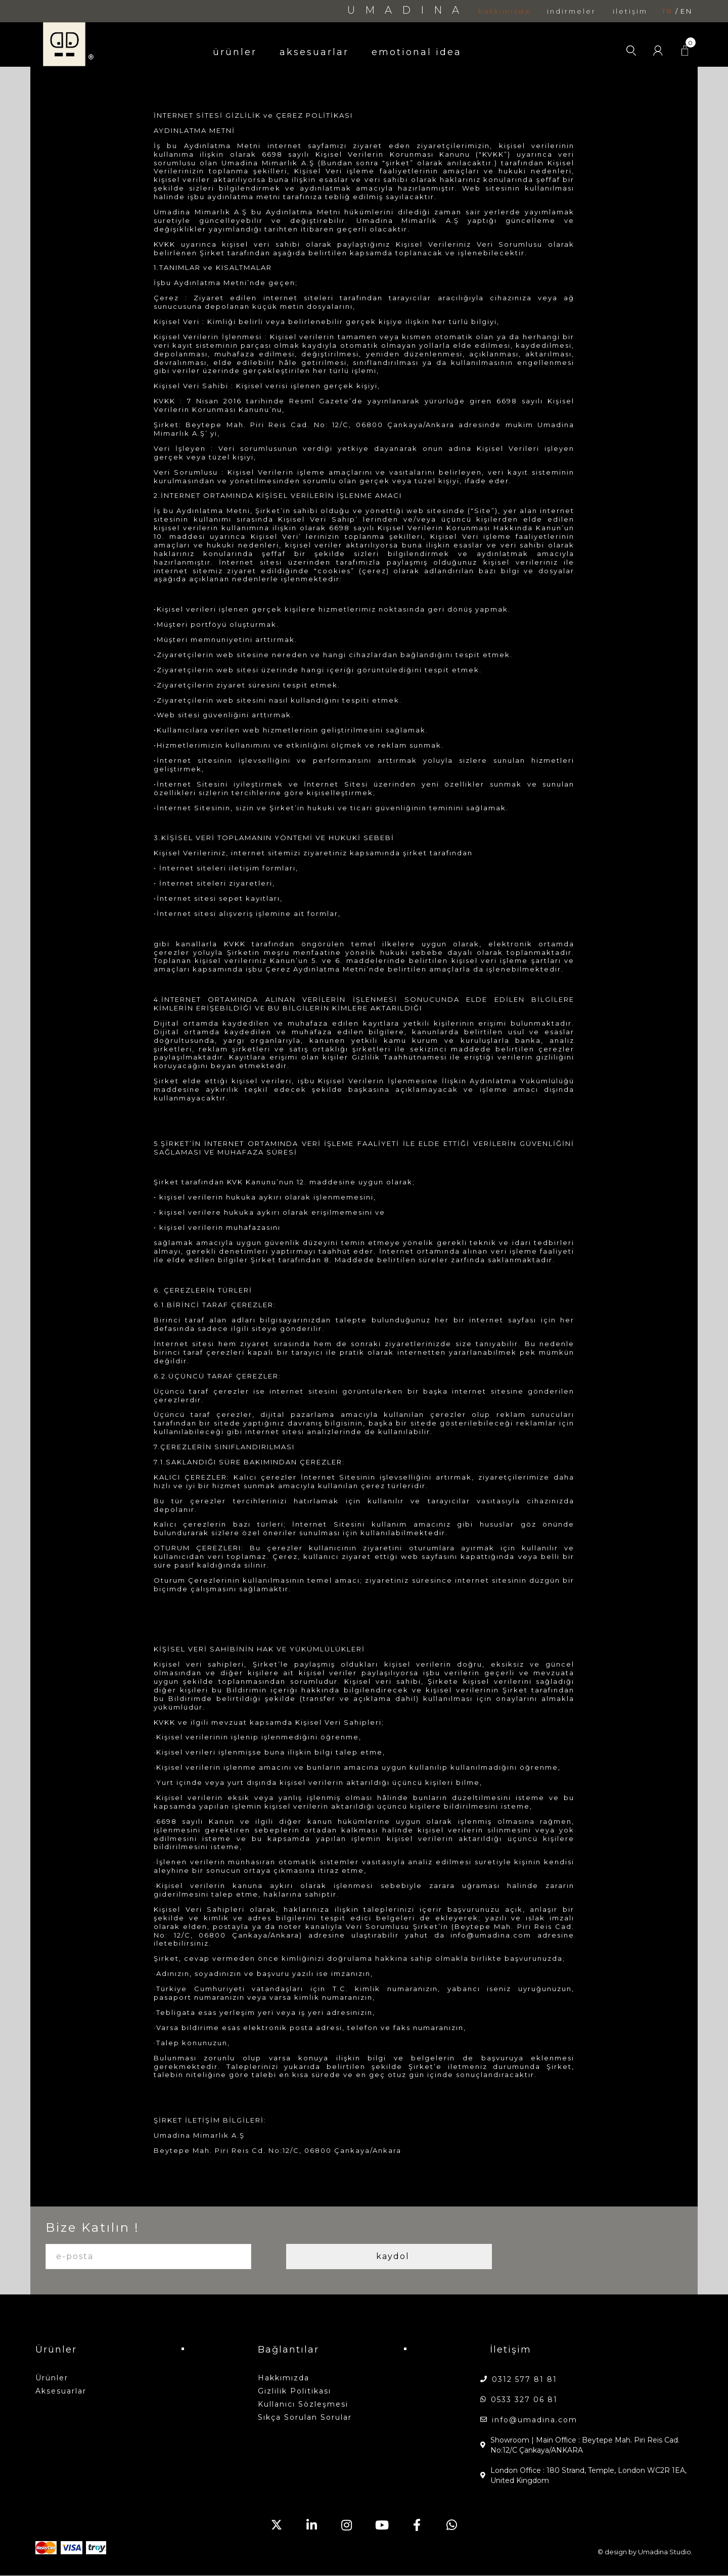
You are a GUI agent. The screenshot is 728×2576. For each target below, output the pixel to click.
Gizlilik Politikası (294, 2391)
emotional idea (417, 52)
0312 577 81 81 (524, 2379)
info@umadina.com (534, 2419)
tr (667, 11)
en (686, 11)
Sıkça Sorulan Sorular (305, 2417)
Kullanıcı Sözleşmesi (303, 2404)
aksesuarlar (314, 52)
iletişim (630, 11)
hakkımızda (504, 11)
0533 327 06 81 (524, 2399)
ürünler (235, 52)
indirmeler (571, 11)
